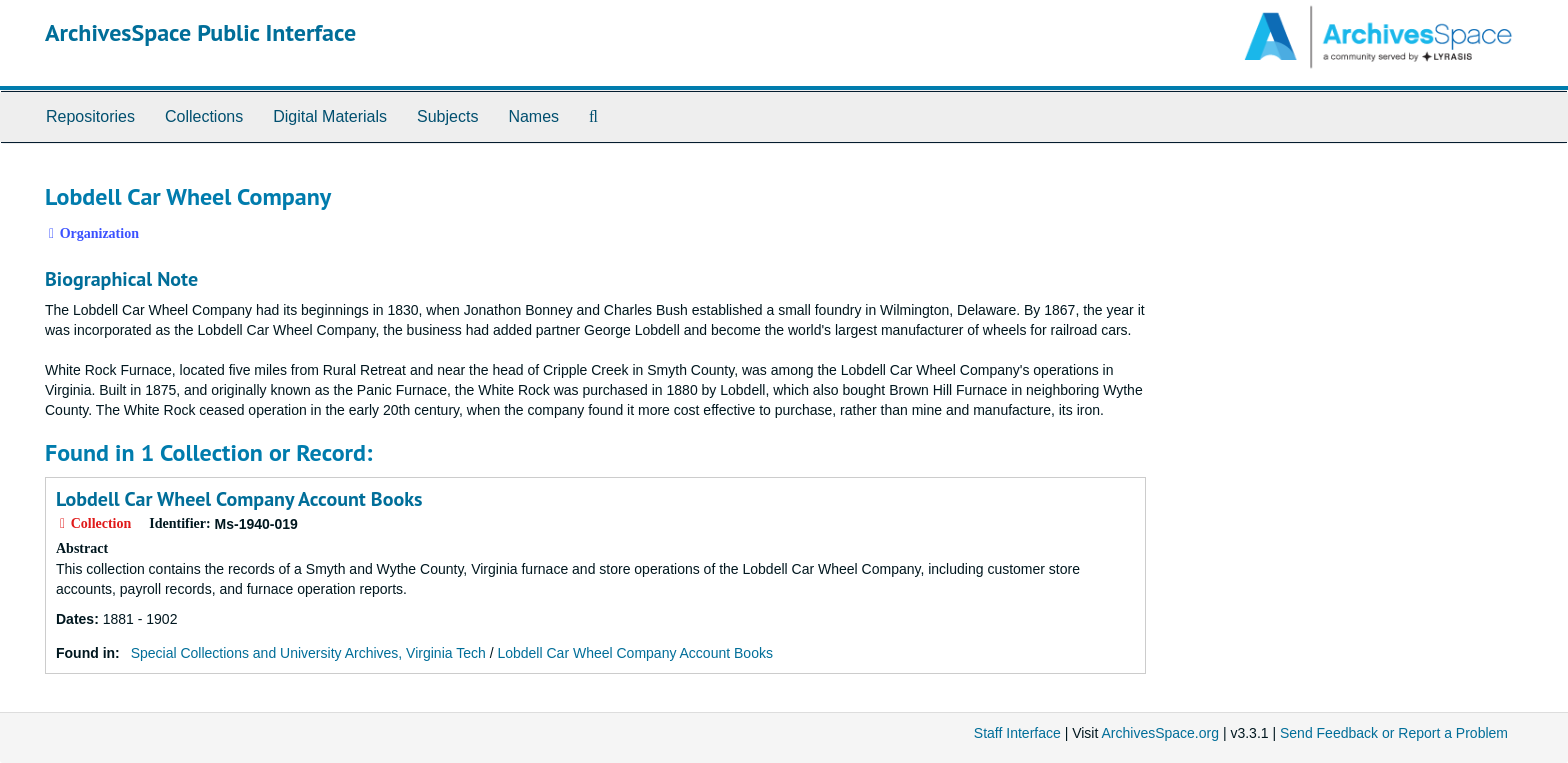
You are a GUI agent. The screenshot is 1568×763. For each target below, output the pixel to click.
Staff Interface (1017, 733)
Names (533, 116)
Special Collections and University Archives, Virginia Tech (308, 653)
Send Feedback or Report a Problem (1394, 733)
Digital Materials (330, 116)
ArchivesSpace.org (1160, 733)
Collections (204, 116)
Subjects (447, 116)
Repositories (90, 116)
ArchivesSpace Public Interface (200, 32)
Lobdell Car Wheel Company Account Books (239, 499)
